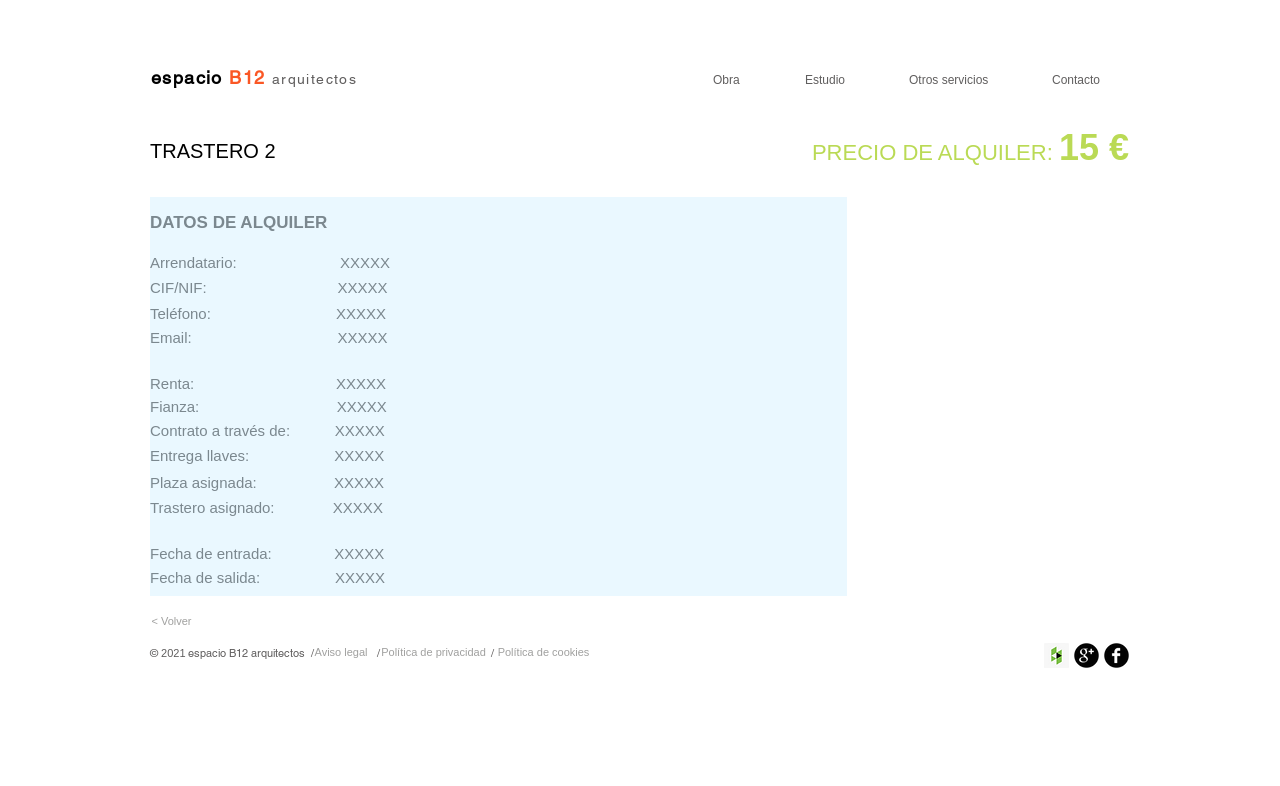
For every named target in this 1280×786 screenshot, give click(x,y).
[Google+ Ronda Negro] (1086, 655)
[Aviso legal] (341, 653)
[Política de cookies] (543, 653)
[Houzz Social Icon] (1056, 655)
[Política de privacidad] (433, 653)
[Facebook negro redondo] (1116, 655)
